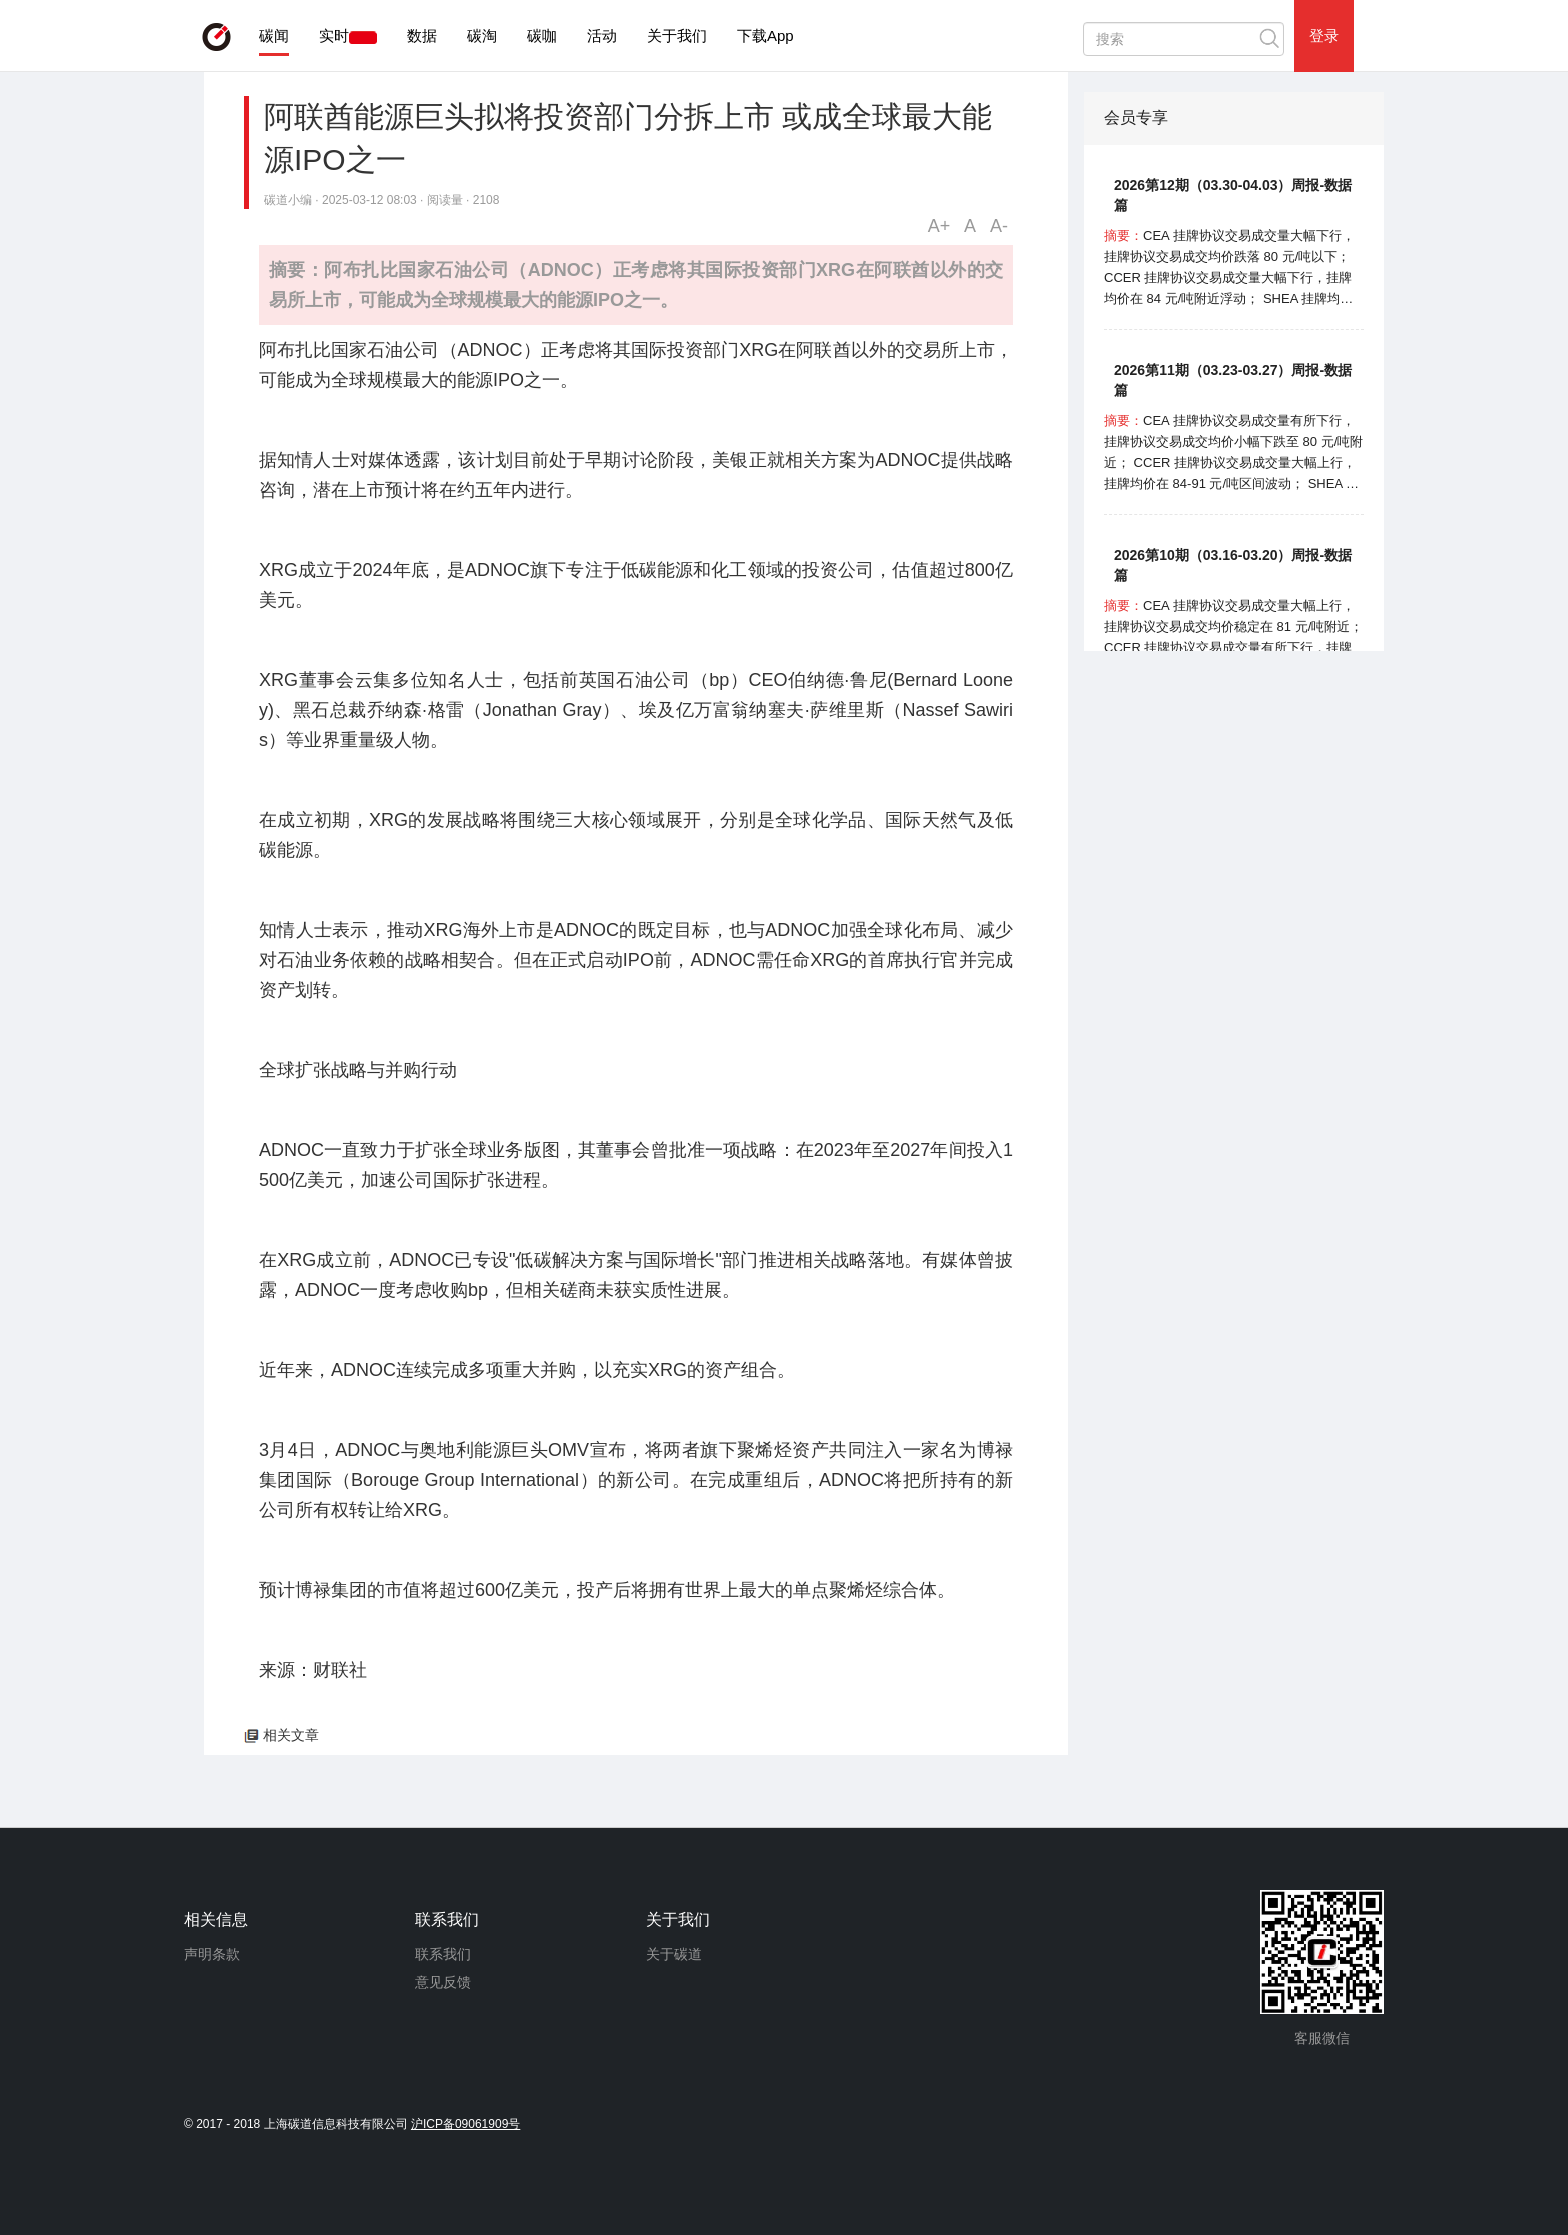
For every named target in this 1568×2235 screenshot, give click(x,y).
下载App (765, 35)
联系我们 (443, 1954)
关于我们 (677, 35)
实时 (334, 35)
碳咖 (542, 35)
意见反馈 (443, 1982)
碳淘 (482, 35)
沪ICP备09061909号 (465, 2124)
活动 (602, 35)
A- (999, 226)
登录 (1324, 35)
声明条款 (212, 1954)
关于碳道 (674, 1954)
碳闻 (274, 35)
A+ (939, 226)
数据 (422, 35)
